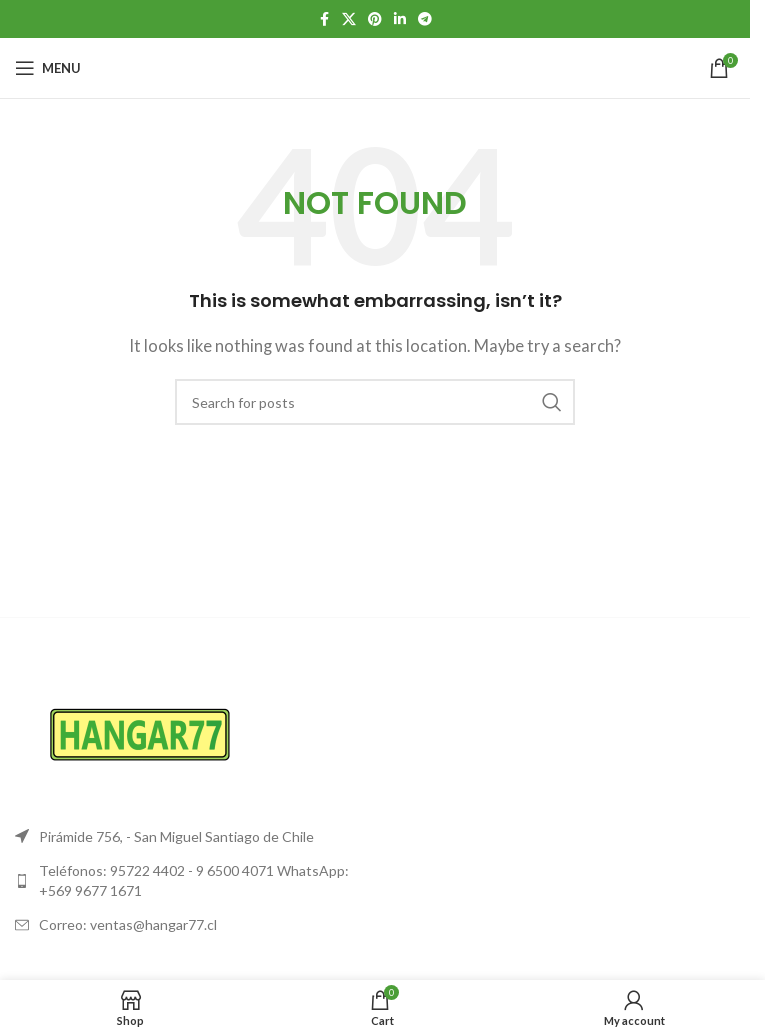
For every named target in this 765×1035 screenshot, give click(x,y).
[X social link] (349, 19)
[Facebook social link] (324, 19)
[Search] (375, 402)
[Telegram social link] (425, 19)
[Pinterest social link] (375, 19)
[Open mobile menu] (48, 68)
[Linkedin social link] (400, 19)
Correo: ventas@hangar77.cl (128, 924)
